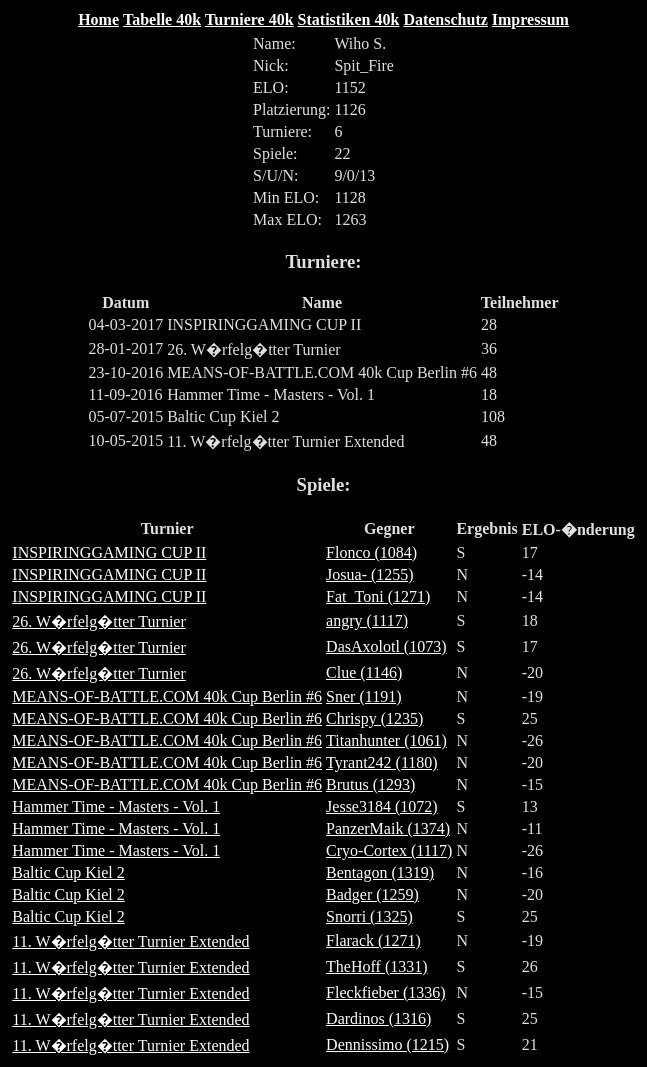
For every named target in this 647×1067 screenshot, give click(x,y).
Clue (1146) (364, 672)
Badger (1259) (372, 894)
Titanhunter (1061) (386, 740)
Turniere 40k (249, 19)
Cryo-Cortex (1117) (389, 850)
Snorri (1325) (369, 916)
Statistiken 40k (349, 19)
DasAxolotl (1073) (386, 646)
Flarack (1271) (373, 940)
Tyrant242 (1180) (382, 762)
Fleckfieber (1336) (386, 992)
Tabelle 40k (162, 19)
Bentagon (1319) (380, 872)
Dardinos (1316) (378, 1018)
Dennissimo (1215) (387, 1044)
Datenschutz (445, 19)
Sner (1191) (363, 696)
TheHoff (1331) (376, 966)
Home (98, 19)
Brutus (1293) (370, 784)
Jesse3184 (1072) (382, 806)
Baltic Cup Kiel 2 (68, 872)
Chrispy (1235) (374, 718)
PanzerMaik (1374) (388, 828)
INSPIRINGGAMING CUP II (109, 552)
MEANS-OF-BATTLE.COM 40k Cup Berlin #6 (167, 696)
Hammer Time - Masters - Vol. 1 (116, 806)
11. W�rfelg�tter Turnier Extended (130, 941)
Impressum (530, 19)
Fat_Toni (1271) (378, 596)
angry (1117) (367, 620)
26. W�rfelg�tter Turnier (98, 621)
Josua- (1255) (370, 574)
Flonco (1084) (371, 552)
